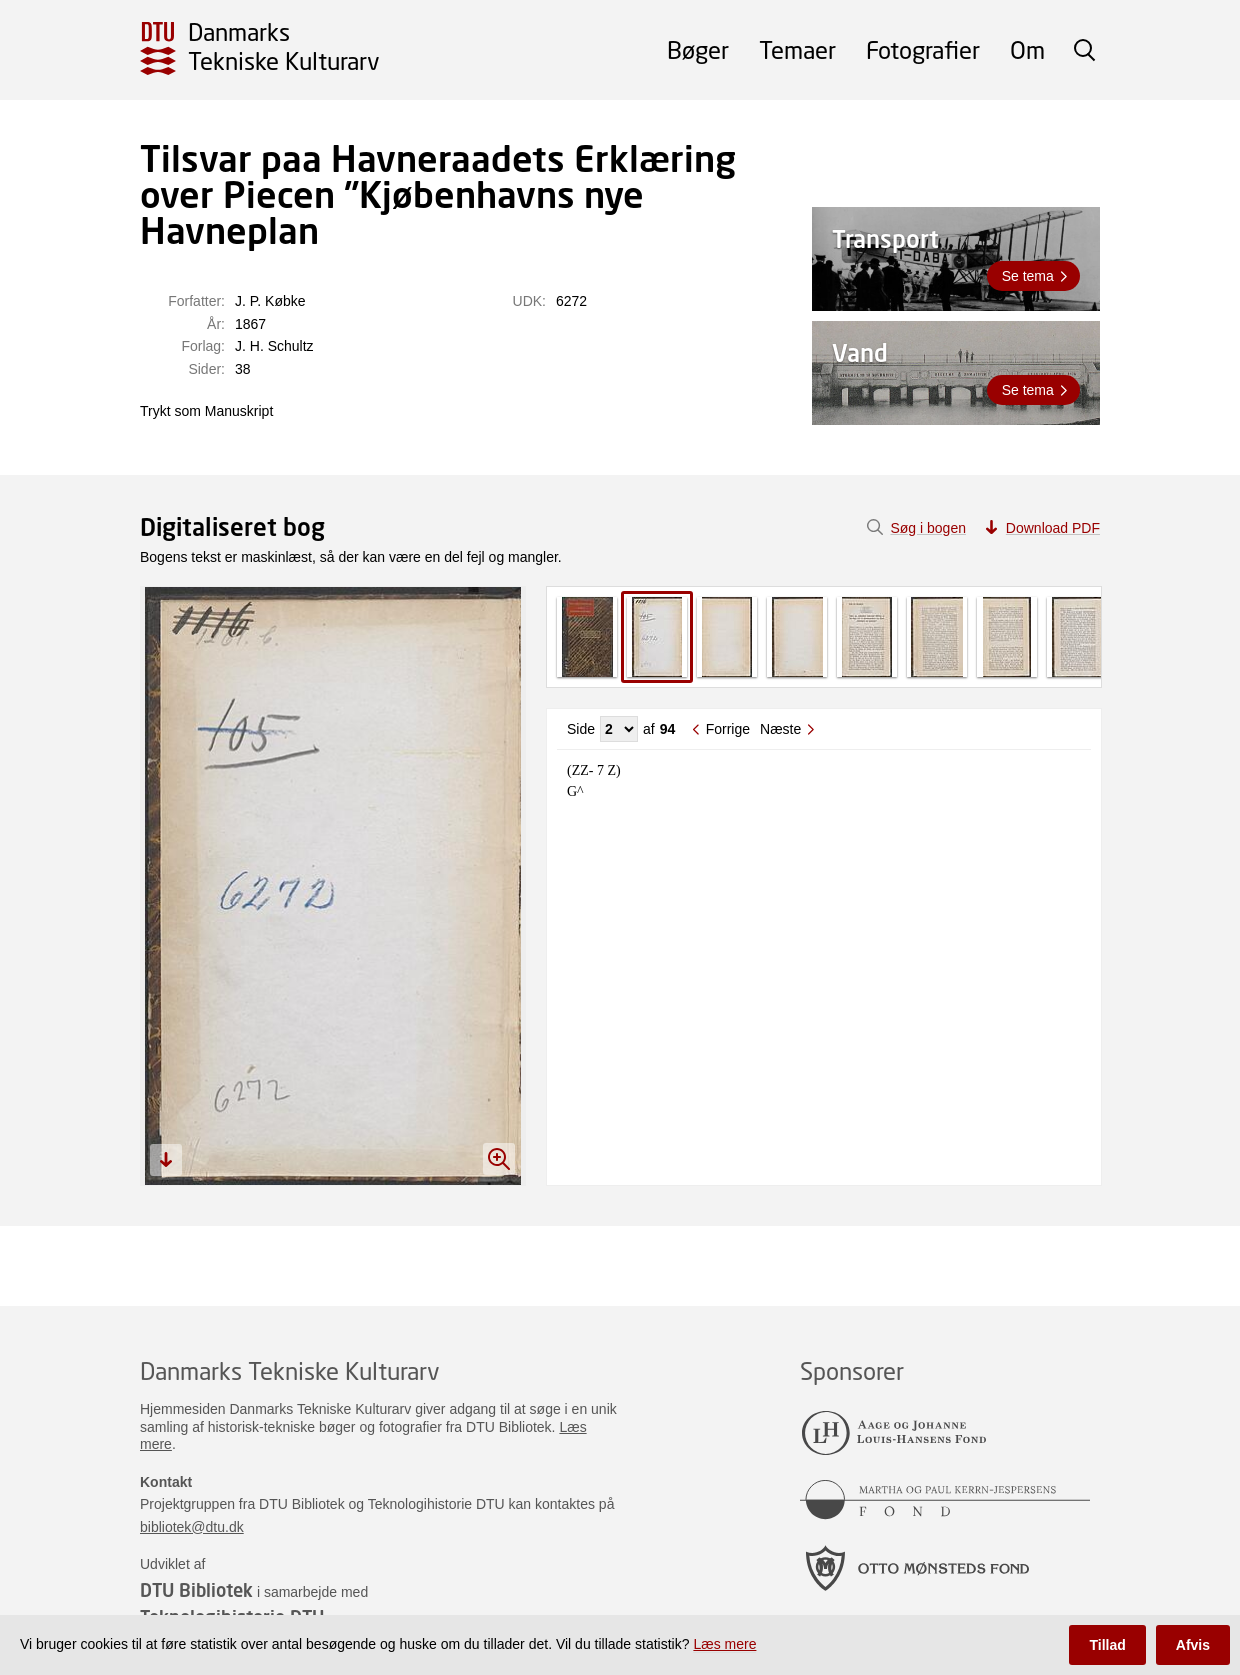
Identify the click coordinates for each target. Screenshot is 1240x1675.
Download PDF (1053, 528)
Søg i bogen (928, 528)
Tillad (1107, 1645)
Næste (780, 729)
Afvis (1193, 1645)
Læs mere (724, 1644)
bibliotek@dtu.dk (192, 1527)
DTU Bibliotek (196, 1590)
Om (1027, 49)
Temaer (797, 49)
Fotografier (923, 49)
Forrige (728, 729)
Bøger (698, 49)
